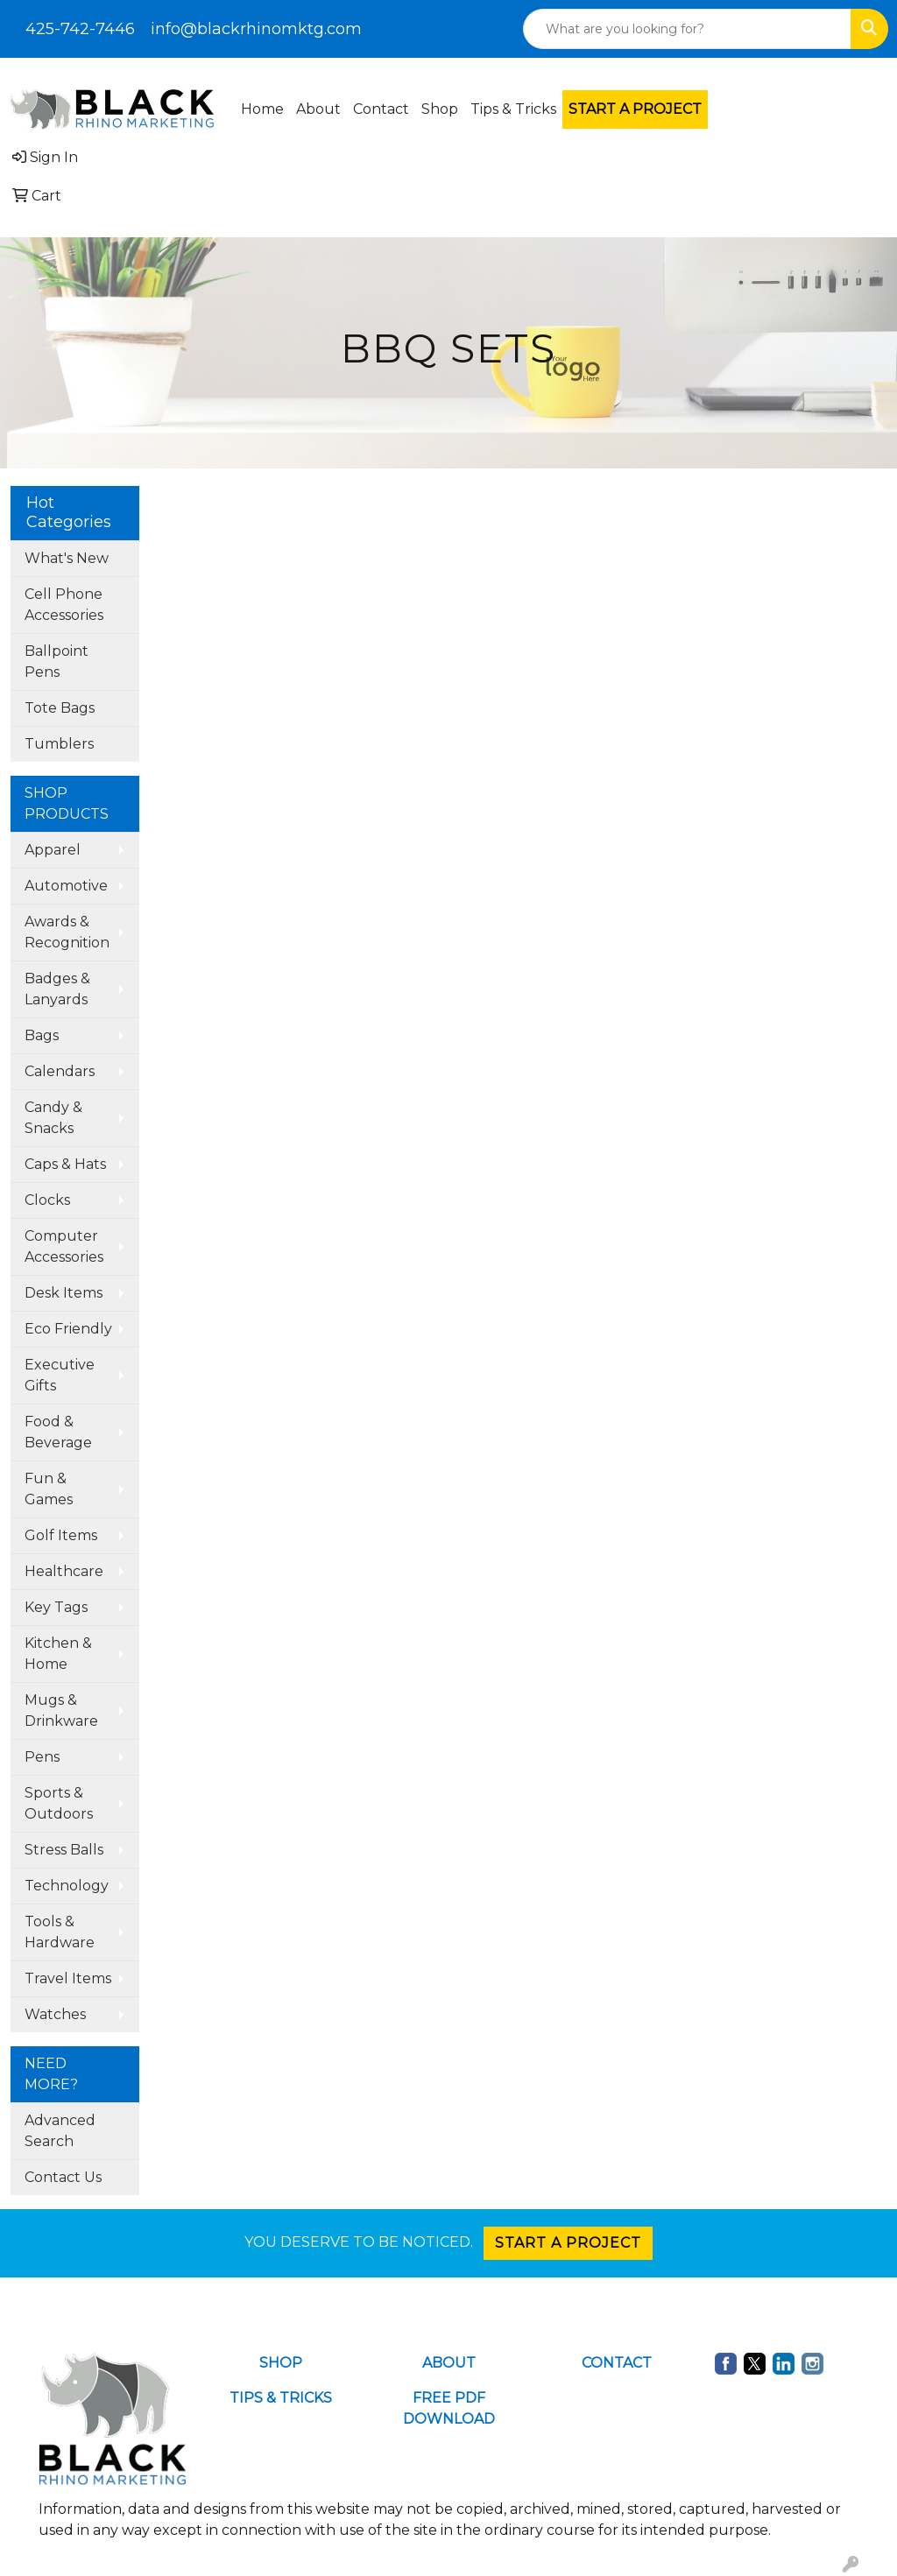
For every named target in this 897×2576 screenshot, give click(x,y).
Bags (42, 1035)
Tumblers (59, 743)
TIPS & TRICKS (281, 2397)
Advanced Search (60, 2131)
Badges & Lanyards (57, 989)
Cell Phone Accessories (64, 604)
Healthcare (64, 1571)
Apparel (53, 849)
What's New (67, 558)
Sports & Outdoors (59, 1803)
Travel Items (68, 1978)
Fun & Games (49, 1489)
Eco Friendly (68, 1328)
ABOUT (449, 2362)
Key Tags (56, 1607)
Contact (381, 109)
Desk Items (63, 1292)
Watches (55, 2014)
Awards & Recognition (67, 932)
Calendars (60, 1071)
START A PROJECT (568, 2243)
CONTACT (617, 2362)
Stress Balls (64, 1849)
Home (262, 109)
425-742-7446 (80, 29)
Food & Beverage (58, 1432)
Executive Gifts (60, 1375)
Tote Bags (60, 708)
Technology (67, 1885)
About (318, 109)
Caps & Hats (65, 1164)
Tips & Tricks (513, 109)
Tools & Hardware (60, 1932)
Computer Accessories (64, 1246)
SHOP (280, 2362)
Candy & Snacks (53, 1118)
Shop (439, 109)
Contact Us (63, 2177)
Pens (42, 1757)
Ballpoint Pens (56, 661)
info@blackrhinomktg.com (256, 29)
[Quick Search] (687, 29)
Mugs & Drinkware (61, 1710)
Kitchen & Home (58, 1653)
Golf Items (61, 1535)
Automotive (66, 885)
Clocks (47, 1200)
